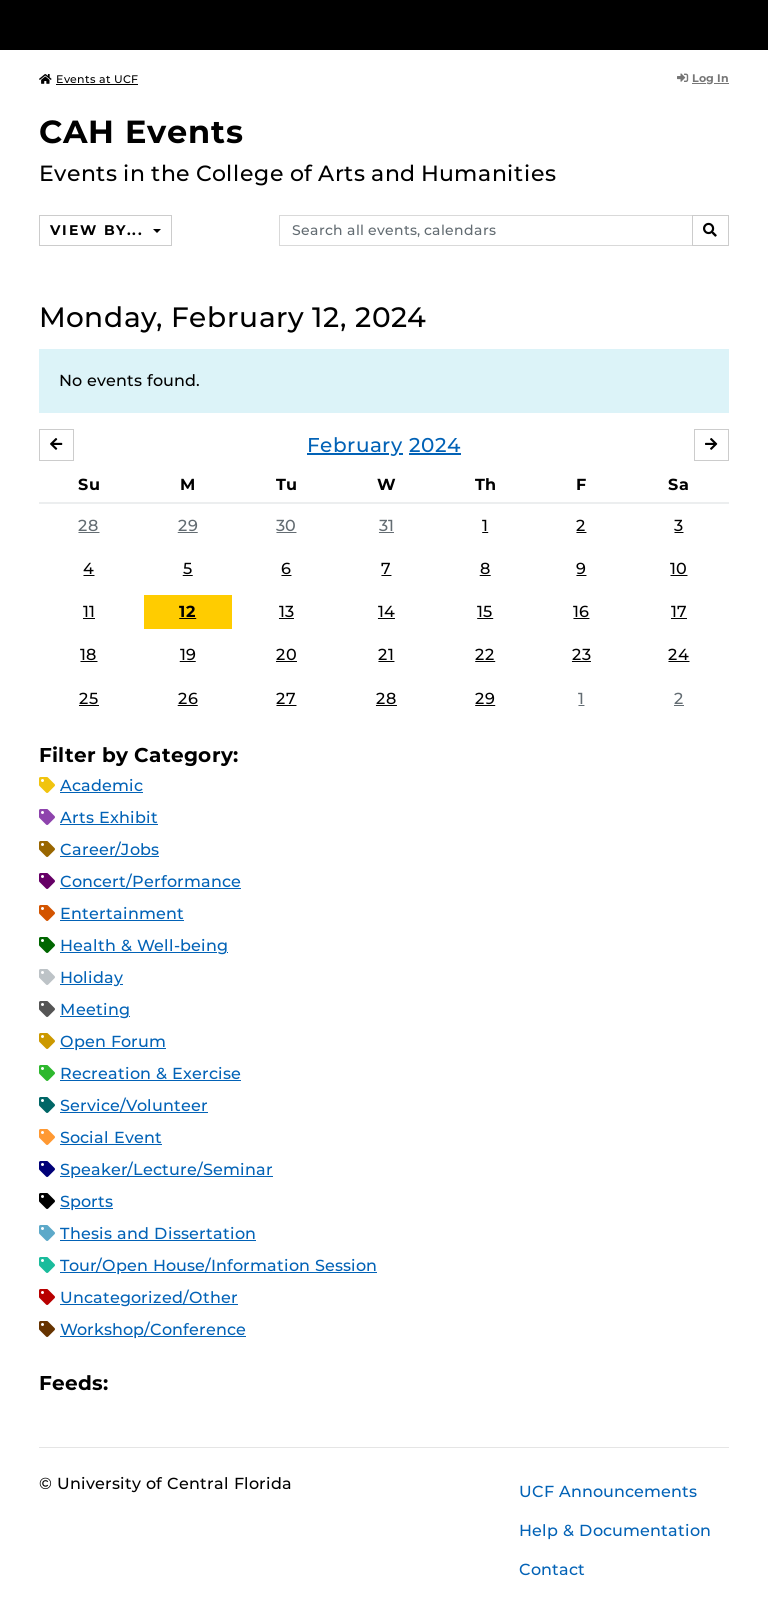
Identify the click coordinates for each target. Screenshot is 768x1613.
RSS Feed (202, 1382)
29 (188, 525)
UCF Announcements (608, 1491)
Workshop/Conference (153, 1329)
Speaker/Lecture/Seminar (166, 1169)
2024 (435, 445)
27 (286, 698)
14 (386, 611)
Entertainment (122, 913)
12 (187, 611)
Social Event (111, 1137)
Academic (101, 785)
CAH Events (141, 131)
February (355, 445)
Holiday (91, 977)
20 (286, 654)
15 (485, 611)
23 (581, 654)
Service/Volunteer (134, 1105)
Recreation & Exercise (150, 1073)
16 (581, 611)
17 (679, 611)
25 (89, 698)
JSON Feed (270, 1382)
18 (88, 654)
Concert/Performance (150, 881)
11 (89, 611)
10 (678, 568)
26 (188, 698)
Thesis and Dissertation (158, 1233)
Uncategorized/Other (149, 1297)
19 (188, 654)
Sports (86, 1201)
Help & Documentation (615, 1530)
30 (286, 525)
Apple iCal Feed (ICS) (134, 1382)
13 (286, 611)
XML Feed (236, 1382)
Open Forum (113, 1041)
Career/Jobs (109, 849)
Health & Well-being (144, 945)
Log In (703, 78)
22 (485, 654)
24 (678, 654)
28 (88, 525)
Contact (552, 1569)
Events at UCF (88, 79)
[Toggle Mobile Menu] (724, 23)
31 (386, 525)
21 (386, 654)
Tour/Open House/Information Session (218, 1265)
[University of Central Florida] (172, 24)
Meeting (95, 1009)
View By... (99, 230)
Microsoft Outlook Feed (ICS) (168, 1382)
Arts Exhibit (109, 817)
